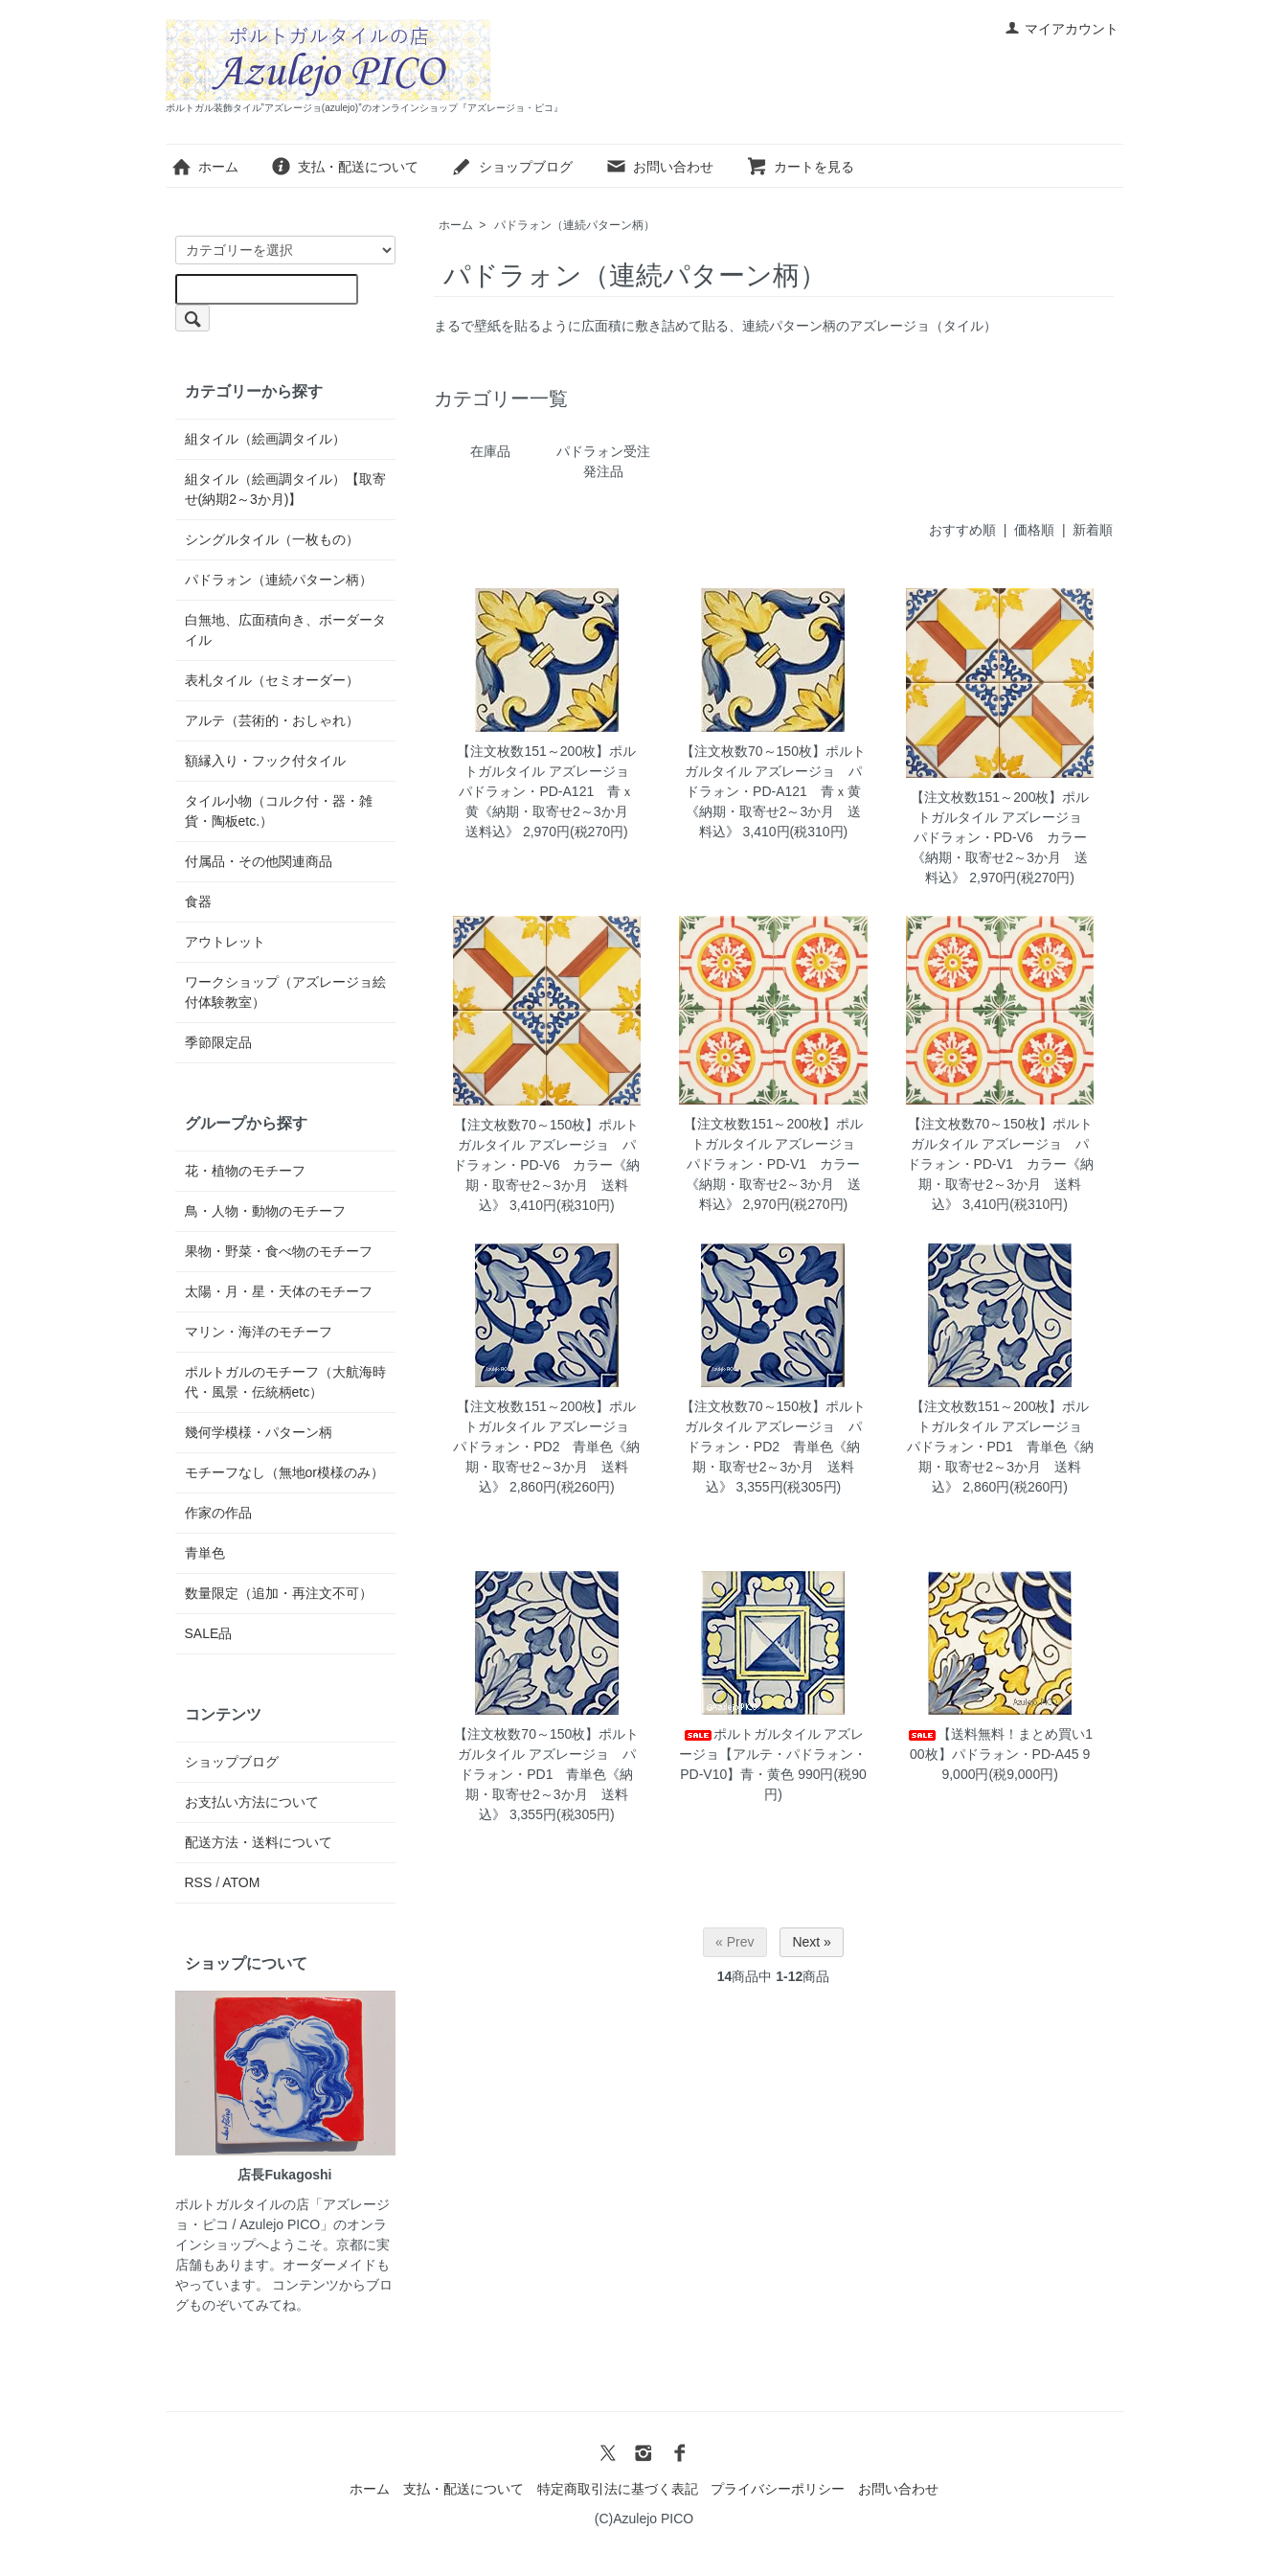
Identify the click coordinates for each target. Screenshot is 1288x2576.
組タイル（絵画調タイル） (265, 438)
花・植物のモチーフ (245, 1170)
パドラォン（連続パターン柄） (574, 225)
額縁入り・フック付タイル (265, 760)
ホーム (204, 166)
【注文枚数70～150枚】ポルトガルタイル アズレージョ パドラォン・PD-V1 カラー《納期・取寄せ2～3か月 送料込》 (1000, 1164)
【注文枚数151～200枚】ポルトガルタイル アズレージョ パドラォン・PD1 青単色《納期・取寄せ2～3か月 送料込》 (1001, 1446)
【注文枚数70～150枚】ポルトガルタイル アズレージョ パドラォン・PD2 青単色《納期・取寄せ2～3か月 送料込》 (773, 1446)
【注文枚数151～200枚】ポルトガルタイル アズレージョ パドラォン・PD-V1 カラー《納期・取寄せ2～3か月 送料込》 (776, 1164)
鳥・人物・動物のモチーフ (265, 1211)
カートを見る (800, 166)
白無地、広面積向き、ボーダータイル (285, 630)
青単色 (205, 1553)
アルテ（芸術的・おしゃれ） (272, 720)
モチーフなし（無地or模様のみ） (284, 1472)
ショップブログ (512, 166)
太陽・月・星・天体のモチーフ (279, 1291)
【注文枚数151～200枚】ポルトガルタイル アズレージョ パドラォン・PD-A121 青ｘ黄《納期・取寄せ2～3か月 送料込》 (549, 791)
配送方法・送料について (258, 1842)
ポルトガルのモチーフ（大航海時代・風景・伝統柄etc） (285, 1382)
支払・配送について (344, 166)
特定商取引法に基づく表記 (617, 2488)
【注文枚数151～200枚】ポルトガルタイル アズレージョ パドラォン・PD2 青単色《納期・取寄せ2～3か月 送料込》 (548, 1446)
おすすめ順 (962, 529)
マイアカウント (1062, 28)
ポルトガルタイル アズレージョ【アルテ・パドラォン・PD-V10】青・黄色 (773, 1754)
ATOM (241, 1882)
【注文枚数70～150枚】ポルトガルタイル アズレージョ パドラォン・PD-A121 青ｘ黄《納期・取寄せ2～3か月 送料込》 (773, 791)
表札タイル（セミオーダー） (272, 680)
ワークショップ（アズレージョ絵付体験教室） (285, 992)
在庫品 (490, 451)
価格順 (1034, 529)
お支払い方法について (252, 1802)
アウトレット (225, 941)
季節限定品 (218, 1042)
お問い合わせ (659, 166)
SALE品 (209, 1633)
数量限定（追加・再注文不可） (279, 1593)
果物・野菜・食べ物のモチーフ (279, 1251)
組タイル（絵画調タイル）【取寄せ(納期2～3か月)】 (285, 489)
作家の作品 (218, 1512)
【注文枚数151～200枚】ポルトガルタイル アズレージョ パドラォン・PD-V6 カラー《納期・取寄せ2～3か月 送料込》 (1003, 837)
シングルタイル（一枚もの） (272, 539)
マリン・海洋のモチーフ (258, 1331)
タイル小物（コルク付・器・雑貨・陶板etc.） (279, 811)
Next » (811, 1941)
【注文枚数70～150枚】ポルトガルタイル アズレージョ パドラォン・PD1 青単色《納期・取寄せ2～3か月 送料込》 (546, 1774)
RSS (199, 1882)
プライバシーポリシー (778, 2488)
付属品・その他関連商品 (258, 861)
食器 (198, 901)
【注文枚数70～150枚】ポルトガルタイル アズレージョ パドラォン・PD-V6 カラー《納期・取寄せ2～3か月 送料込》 (546, 1165)
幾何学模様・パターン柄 (258, 1432)
